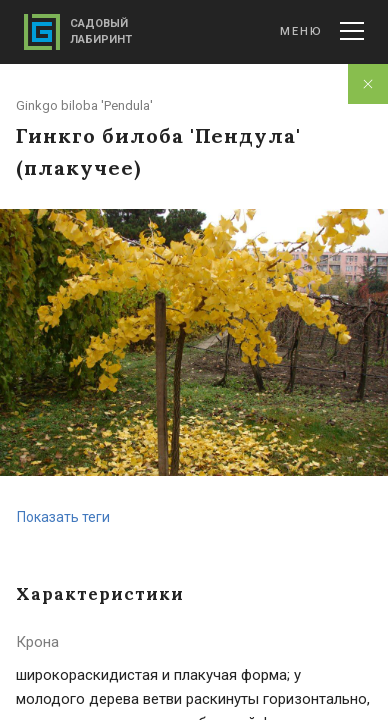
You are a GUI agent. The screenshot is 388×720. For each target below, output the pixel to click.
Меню (322, 31)
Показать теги (63, 517)
